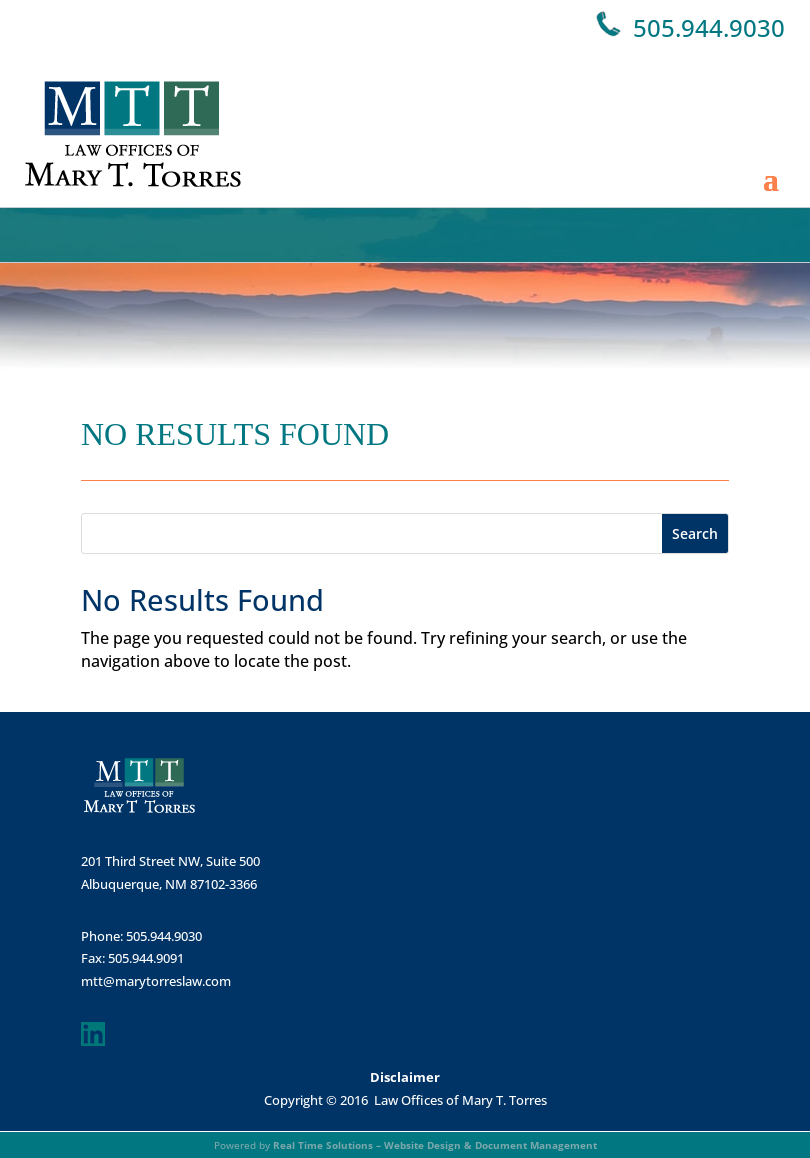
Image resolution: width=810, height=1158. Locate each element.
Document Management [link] (536, 1145)
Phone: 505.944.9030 (141, 936)
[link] (133, 134)
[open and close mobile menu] (771, 134)
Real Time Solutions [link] (323, 1145)
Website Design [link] (422, 1145)
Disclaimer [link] (405, 1077)
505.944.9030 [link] (709, 27)
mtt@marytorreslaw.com (156, 981)
